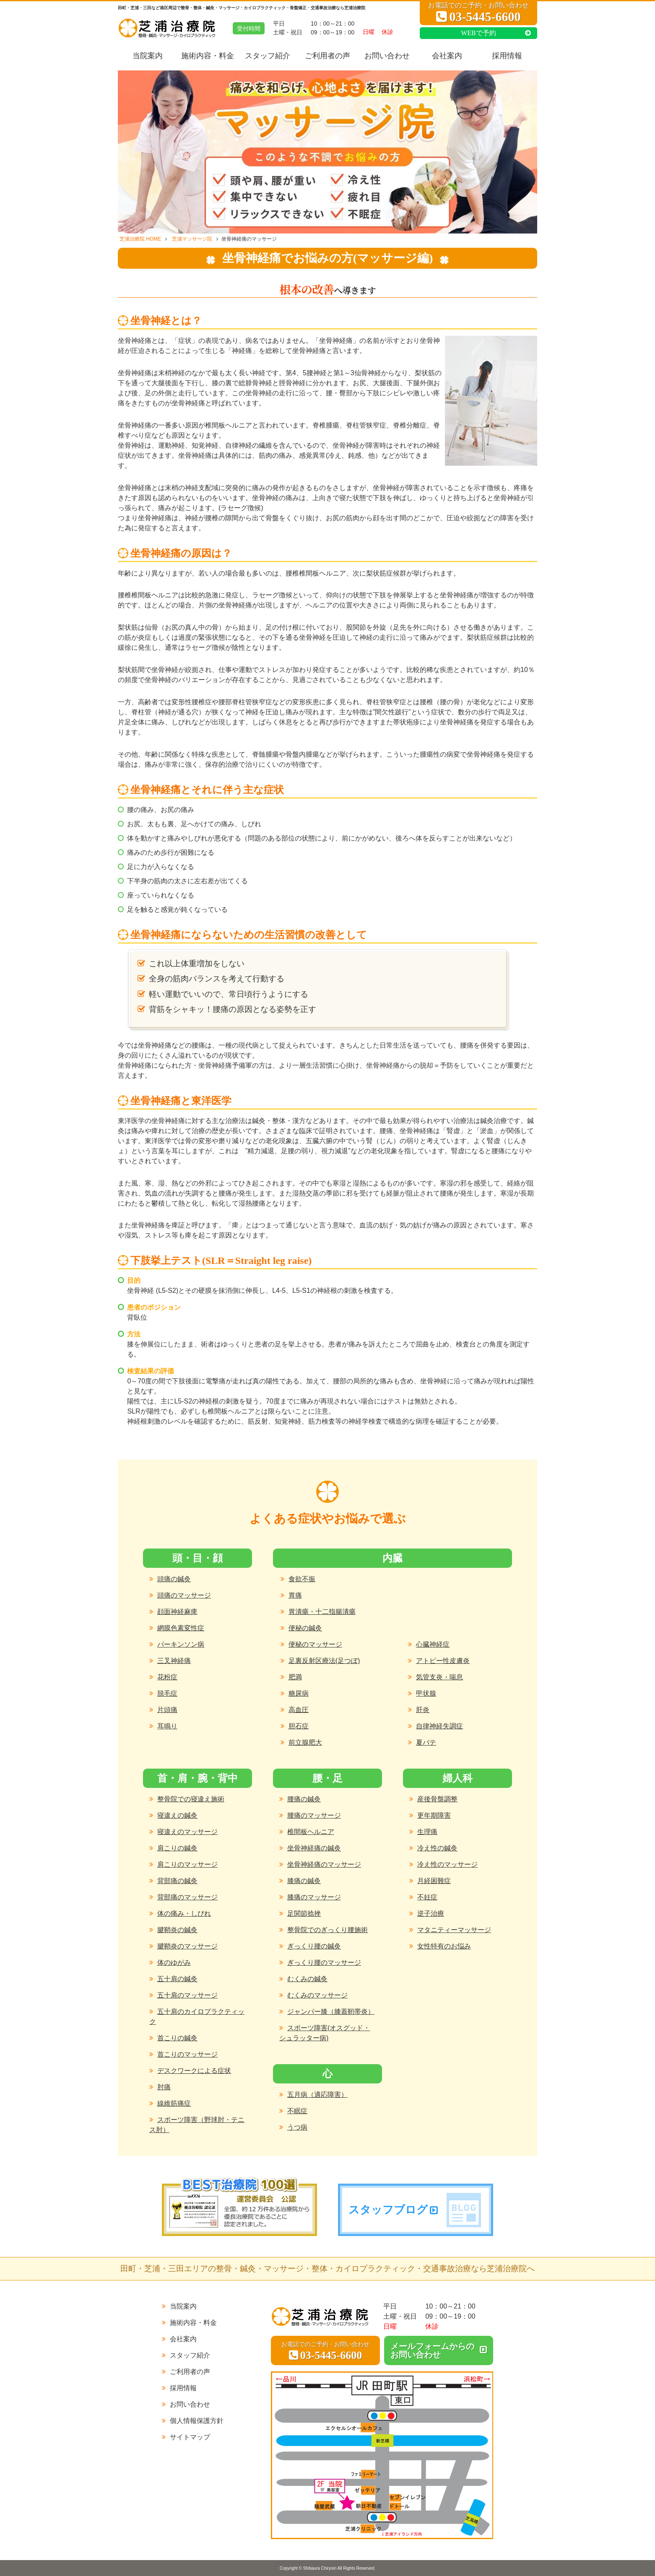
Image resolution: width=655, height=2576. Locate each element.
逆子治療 (430, 1913)
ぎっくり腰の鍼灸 (314, 1946)
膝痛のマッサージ (314, 1897)
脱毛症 (167, 1693)
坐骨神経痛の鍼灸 (314, 1848)
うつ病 (297, 2127)
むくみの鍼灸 (307, 1978)
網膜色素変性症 (180, 1628)
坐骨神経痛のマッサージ (324, 1864)
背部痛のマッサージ (187, 1897)
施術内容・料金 (207, 56)
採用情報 (507, 56)
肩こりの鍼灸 (177, 1848)
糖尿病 (299, 1693)
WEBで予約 (478, 32)
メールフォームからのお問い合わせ (432, 2350)
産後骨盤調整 (437, 1799)
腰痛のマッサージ (314, 1815)
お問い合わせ (387, 56)
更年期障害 (434, 1815)
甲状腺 (426, 1693)
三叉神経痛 (174, 1660)
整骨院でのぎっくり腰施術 (327, 1929)
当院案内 (148, 56)
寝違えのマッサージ (187, 1831)
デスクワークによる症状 (194, 2070)
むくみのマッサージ (317, 1995)
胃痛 (295, 1595)
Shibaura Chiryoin (320, 2568)
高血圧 (299, 1709)
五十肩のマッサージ (187, 1995)
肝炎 (422, 1709)
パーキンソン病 (180, 1644)
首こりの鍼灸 (177, 2038)
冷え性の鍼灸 (437, 1848)
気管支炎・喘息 (439, 1677)
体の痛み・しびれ (184, 1913)
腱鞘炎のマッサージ (187, 1946)
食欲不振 (302, 1578)
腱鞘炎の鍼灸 (177, 1929)
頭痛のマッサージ (184, 1595)
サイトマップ (190, 2437)
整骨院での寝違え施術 (190, 1799)
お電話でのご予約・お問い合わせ (478, 13)
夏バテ (426, 1742)
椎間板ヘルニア (310, 1831)
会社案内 (447, 56)
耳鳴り (167, 1726)
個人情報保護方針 (197, 2420)
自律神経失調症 (439, 1726)
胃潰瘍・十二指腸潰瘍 (322, 1611)
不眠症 (297, 2110)
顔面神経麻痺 (177, 1611)
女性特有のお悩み (444, 1946)
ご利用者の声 (327, 56)
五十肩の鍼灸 (177, 1978)
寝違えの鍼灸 (177, 1815)
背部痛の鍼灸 (177, 1880)
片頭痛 (167, 1709)
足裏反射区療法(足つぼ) (324, 1660)
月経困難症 (434, 1880)
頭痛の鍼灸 (174, 1578)
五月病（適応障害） (317, 2094)
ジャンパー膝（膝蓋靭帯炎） (330, 2011)
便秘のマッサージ (315, 1644)
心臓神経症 (433, 1644)
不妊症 (427, 1897)
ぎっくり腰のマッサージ (324, 1962)
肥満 (295, 1677)
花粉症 (167, 1677)
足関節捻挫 (304, 1913)
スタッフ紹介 (267, 56)
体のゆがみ (174, 1962)
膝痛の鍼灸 (304, 1880)
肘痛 (164, 2087)
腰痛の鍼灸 (304, 1799)
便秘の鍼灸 (305, 1628)
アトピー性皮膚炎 (443, 1660)
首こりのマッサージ (187, 2054)
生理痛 (427, 1831)
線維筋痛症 (174, 2103)
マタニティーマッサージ (454, 1929)
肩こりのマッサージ (187, 1864)
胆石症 (299, 1726)
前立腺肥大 (305, 1742)
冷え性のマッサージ (447, 1864)
